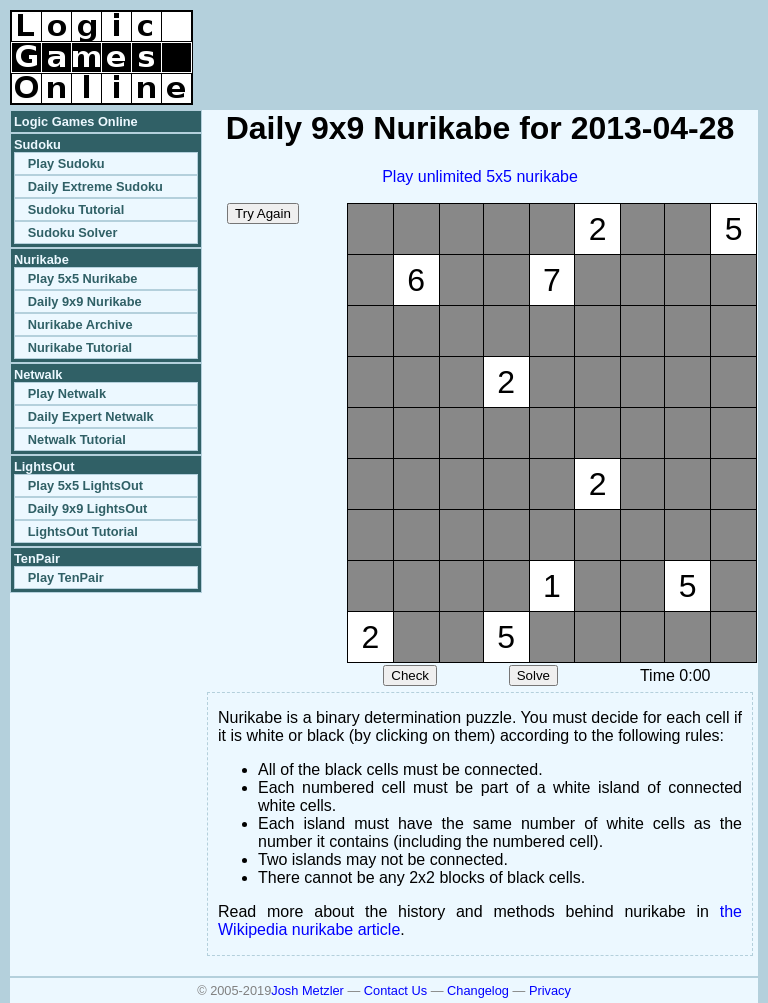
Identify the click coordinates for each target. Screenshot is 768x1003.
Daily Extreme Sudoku (95, 186)
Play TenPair (66, 577)
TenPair (37, 558)
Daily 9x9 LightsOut (87, 508)
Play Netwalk (67, 393)
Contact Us (395, 990)
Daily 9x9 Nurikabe (85, 301)
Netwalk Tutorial (77, 439)
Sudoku (37, 144)
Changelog (478, 990)
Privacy (550, 990)
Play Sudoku (66, 163)
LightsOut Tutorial (83, 531)
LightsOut (44, 466)
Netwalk (38, 374)
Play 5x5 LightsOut (85, 485)
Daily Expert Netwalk (91, 416)
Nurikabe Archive (80, 324)
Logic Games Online (76, 121)
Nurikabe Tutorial (80, 347)
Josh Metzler (307, 990)
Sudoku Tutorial (76, 209)
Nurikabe (41, 259)
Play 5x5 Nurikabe (83, 278)
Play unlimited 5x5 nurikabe (480, 176)
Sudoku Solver (73, 232)
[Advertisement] (524, 40)
